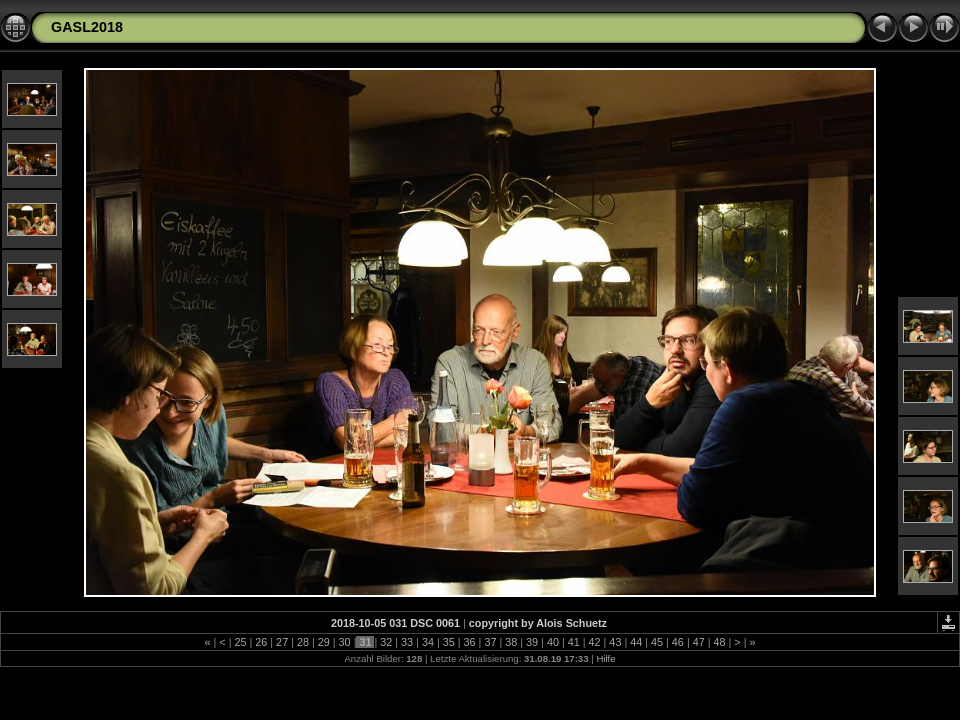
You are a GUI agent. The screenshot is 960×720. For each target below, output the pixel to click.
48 (720, 642)
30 (345, 642)
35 (449, 642)
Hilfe (605, 658)
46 (678, 642)
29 (324, 642)
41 (574, 642)
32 (386, 642)
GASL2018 (87, 27)
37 (490, 642)
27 (282, 642)
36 (470, 642)
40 (553, 642)
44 (636, 642)
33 (407, 642)
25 (240, 642)
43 (615, 642)
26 (261, 642)
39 (532, 642)
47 (699, 642)
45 (657, 642)
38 (511, 642)
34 (428, 642)
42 (595, 642)
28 (303, 642)
